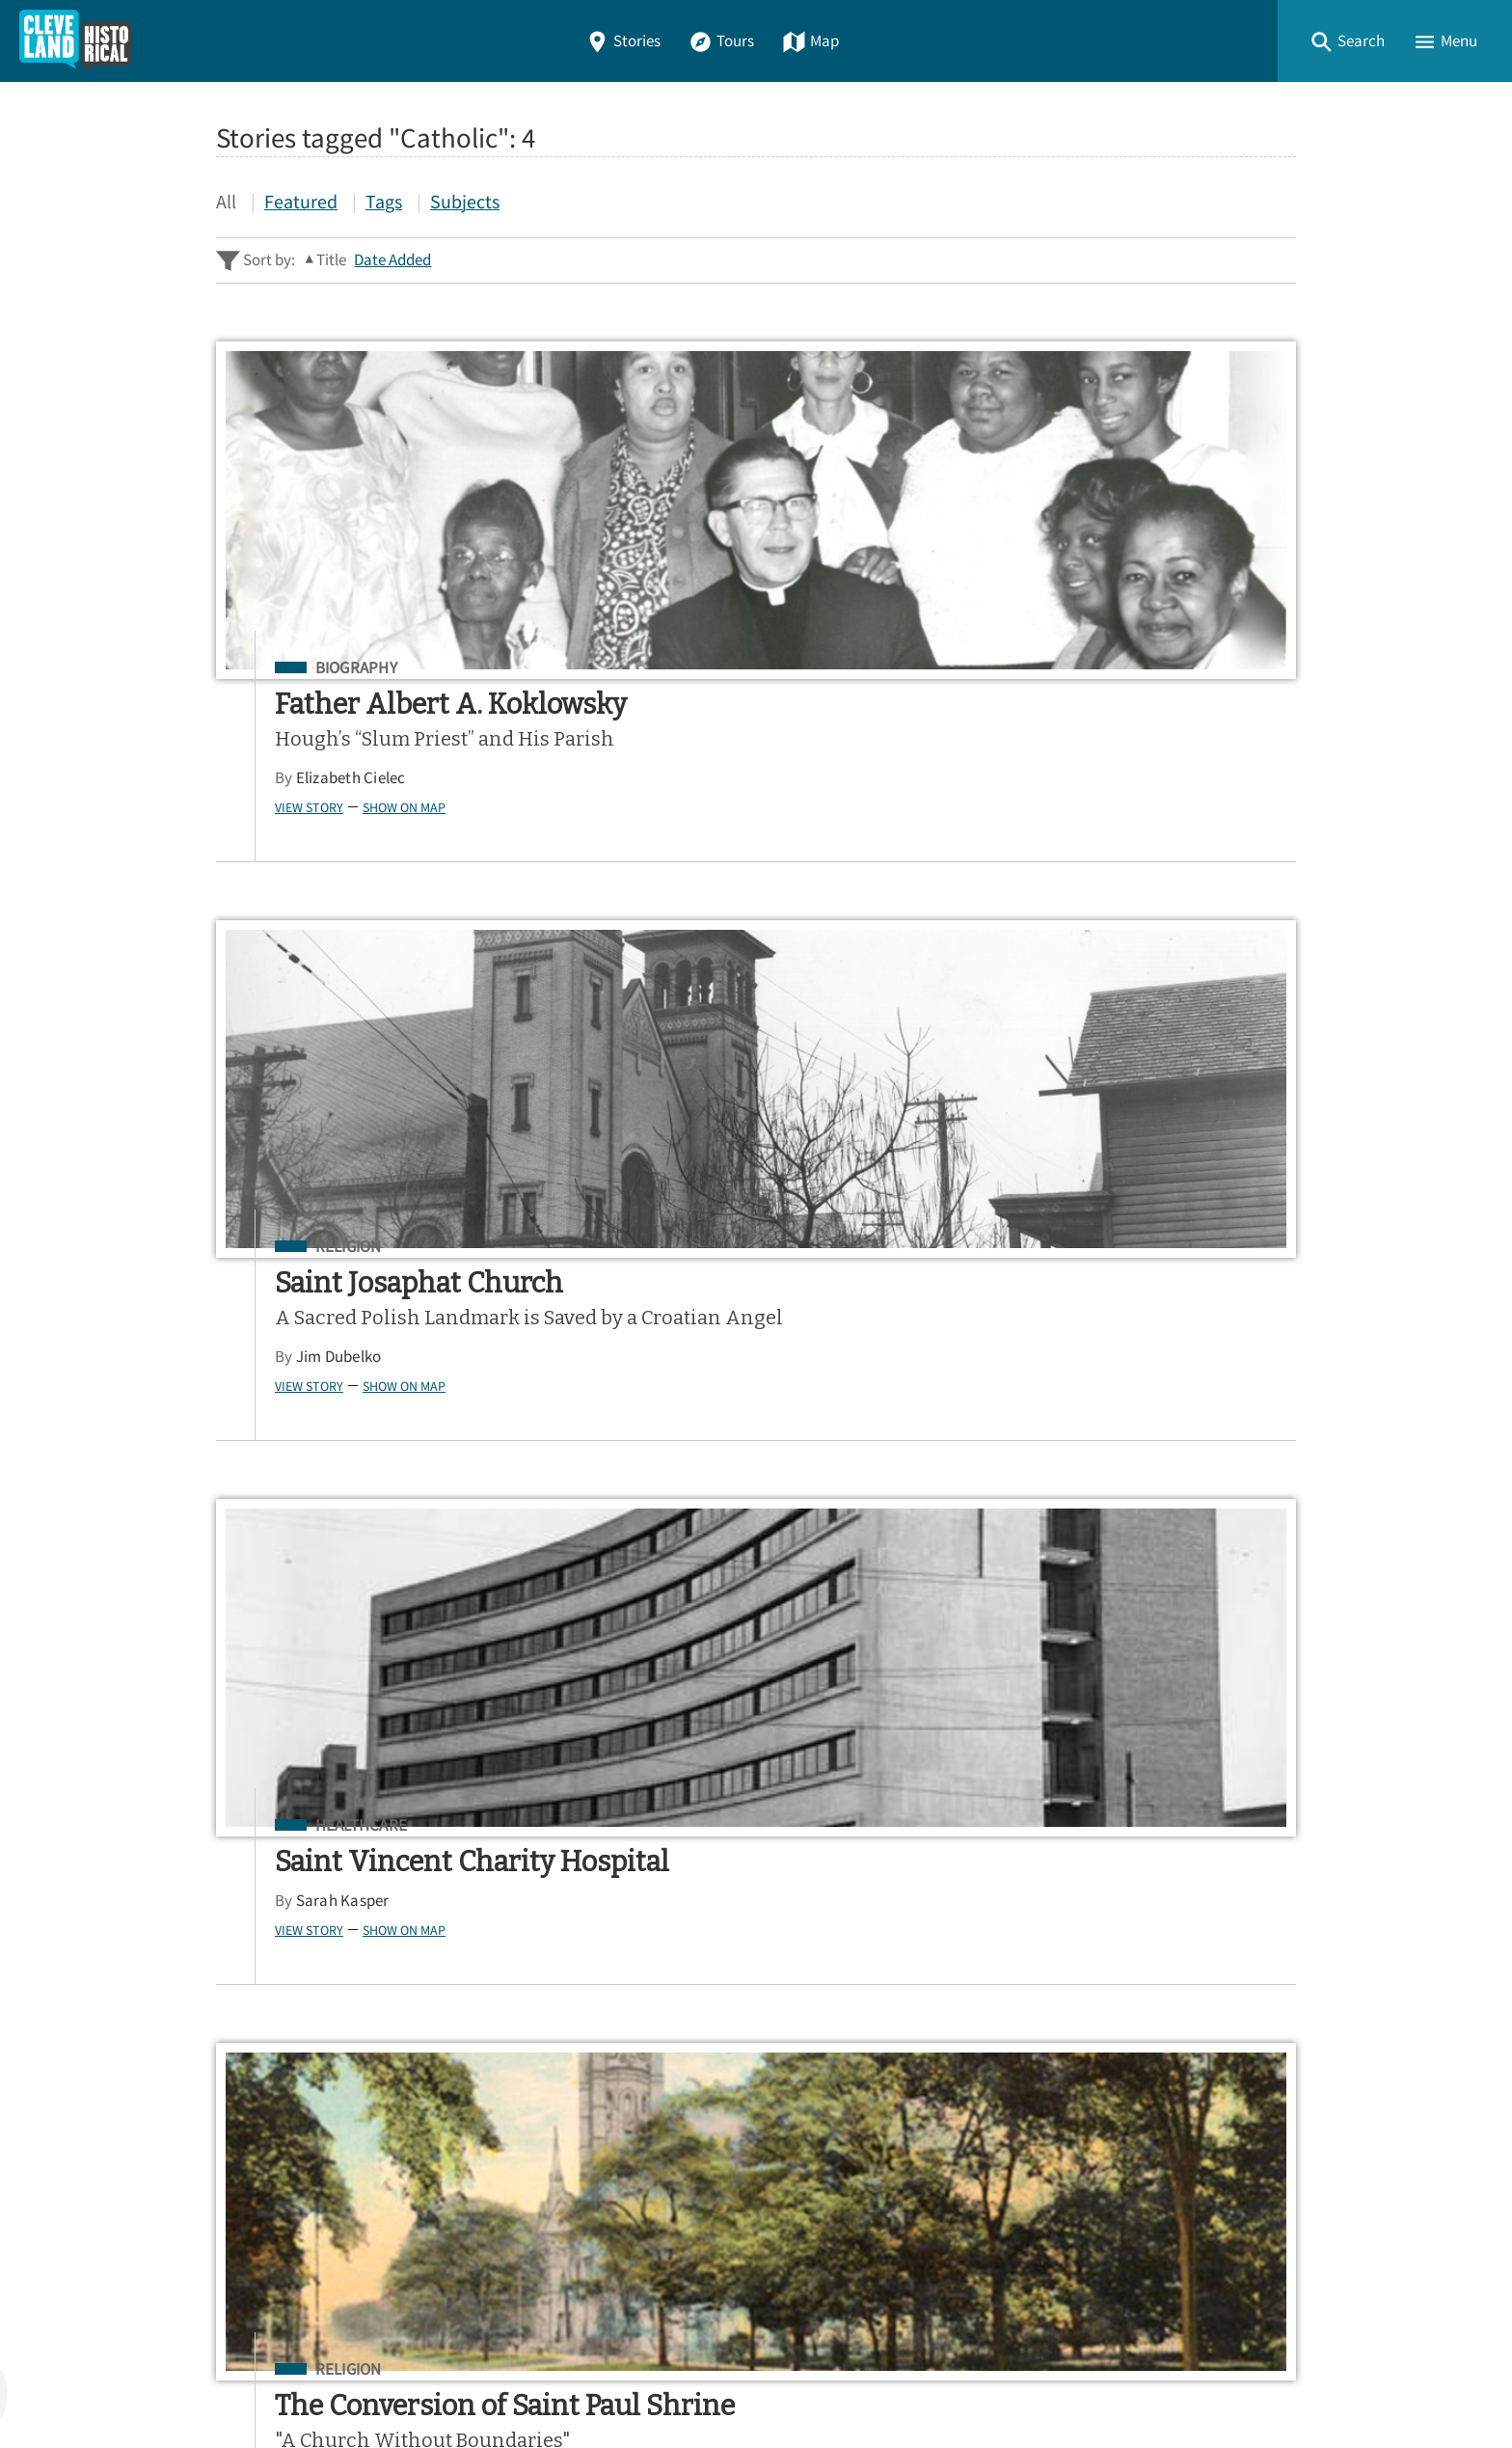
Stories (623, 41)
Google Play (1216, 1902)
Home (244, 2011)
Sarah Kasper (1107, 777)
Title (331, 260)
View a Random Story (314, 2251)
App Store (1059, 1902)
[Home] (75, 41)
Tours (721, 41)
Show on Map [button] (320, 865)
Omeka (322, 2382)
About (245, 2150)
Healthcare (1126, 668)
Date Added (392, 260)
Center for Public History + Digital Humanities (417, 2354)
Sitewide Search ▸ (277, 1806)
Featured (301, 201)
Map (810, 41)
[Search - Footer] (756, 1730)
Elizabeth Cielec (267, 837)
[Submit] (1268, 1730)
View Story (225, 865)
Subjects (465, 201)
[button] (1347, 41)
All (226, 201)
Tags (383, 201)
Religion (689, 668)
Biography (272, 668)
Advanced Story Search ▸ (303, 1778)
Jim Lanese (251, 1448)
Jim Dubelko (679, 803)
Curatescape (403, 2382)
